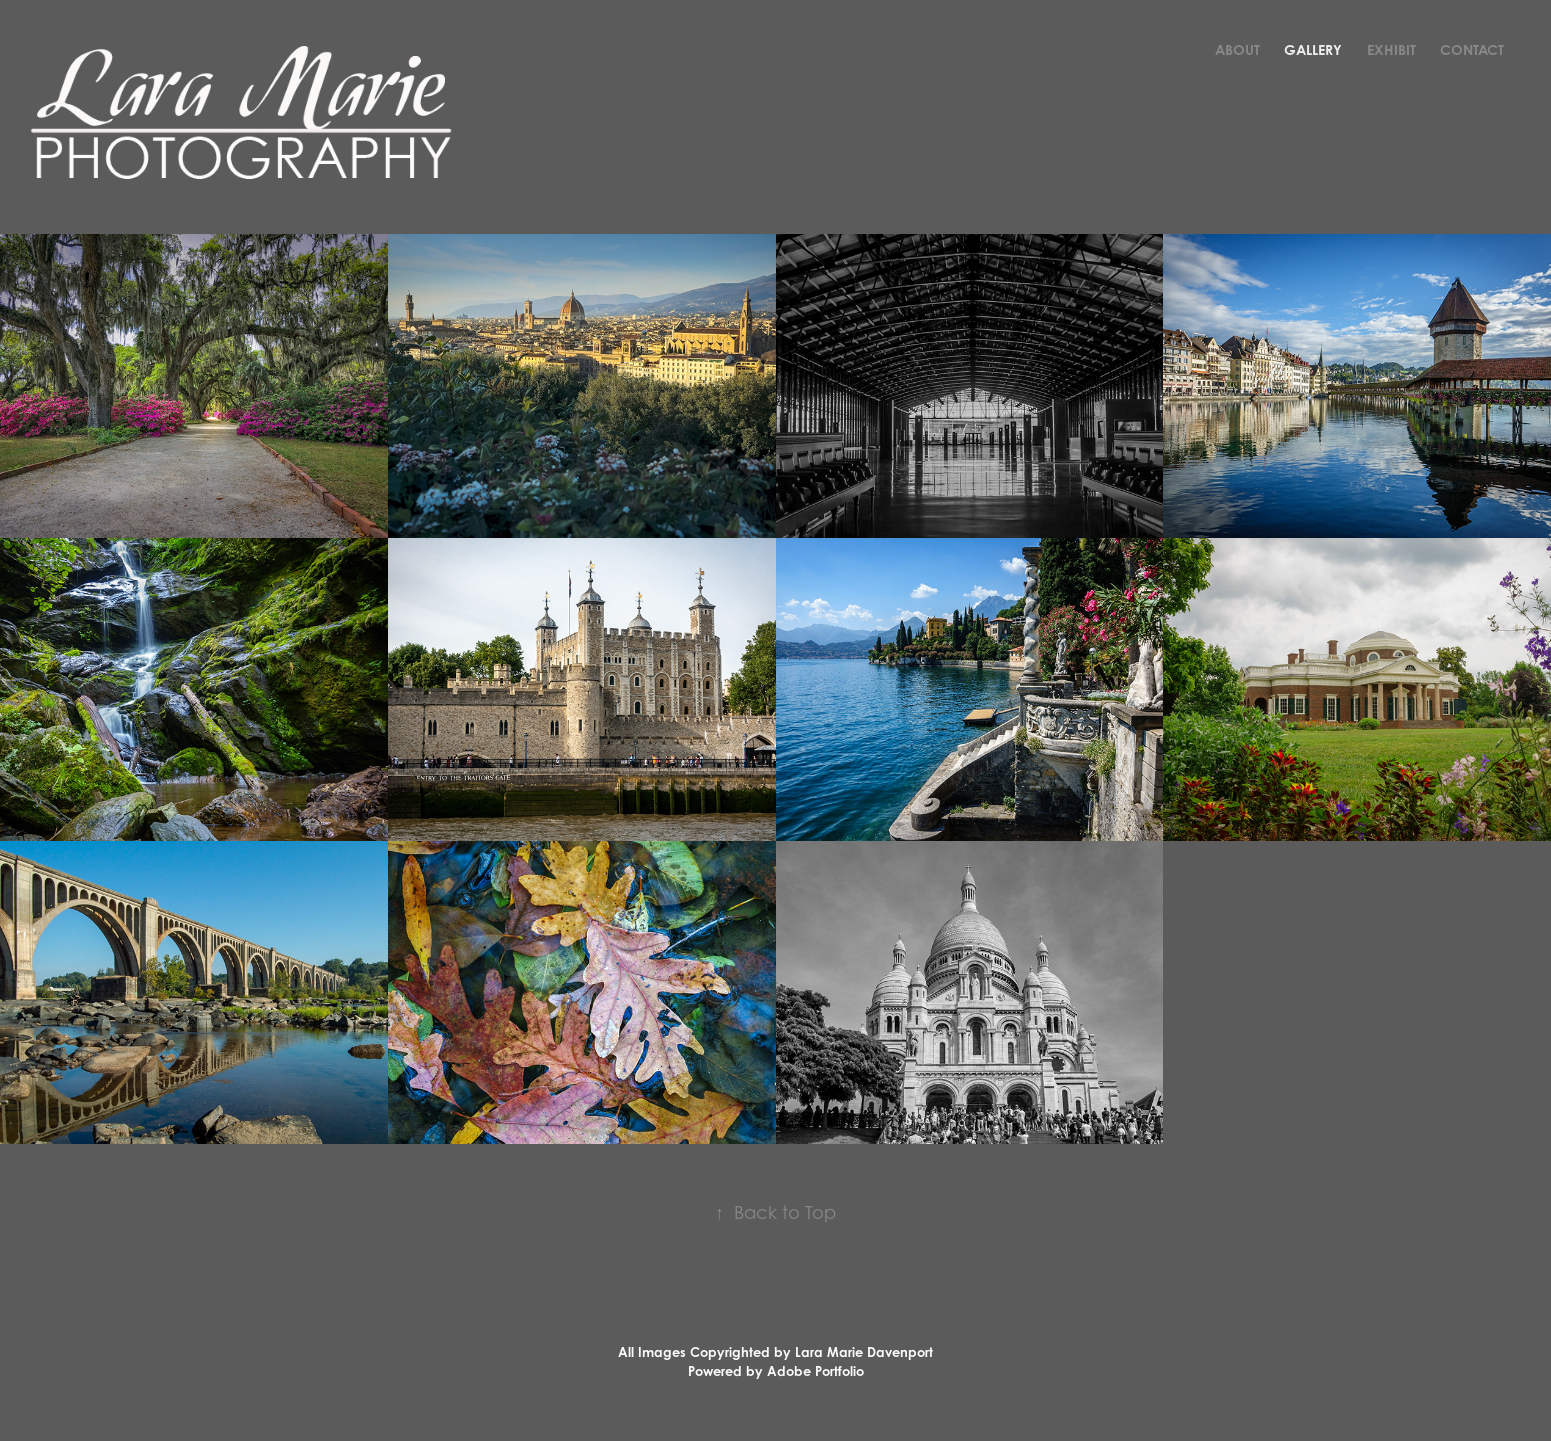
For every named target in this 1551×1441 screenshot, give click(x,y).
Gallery (1313, 49)
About (1237, 49)
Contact (1472, 49)
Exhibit (1391, 49)
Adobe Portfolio (815, 1371)
